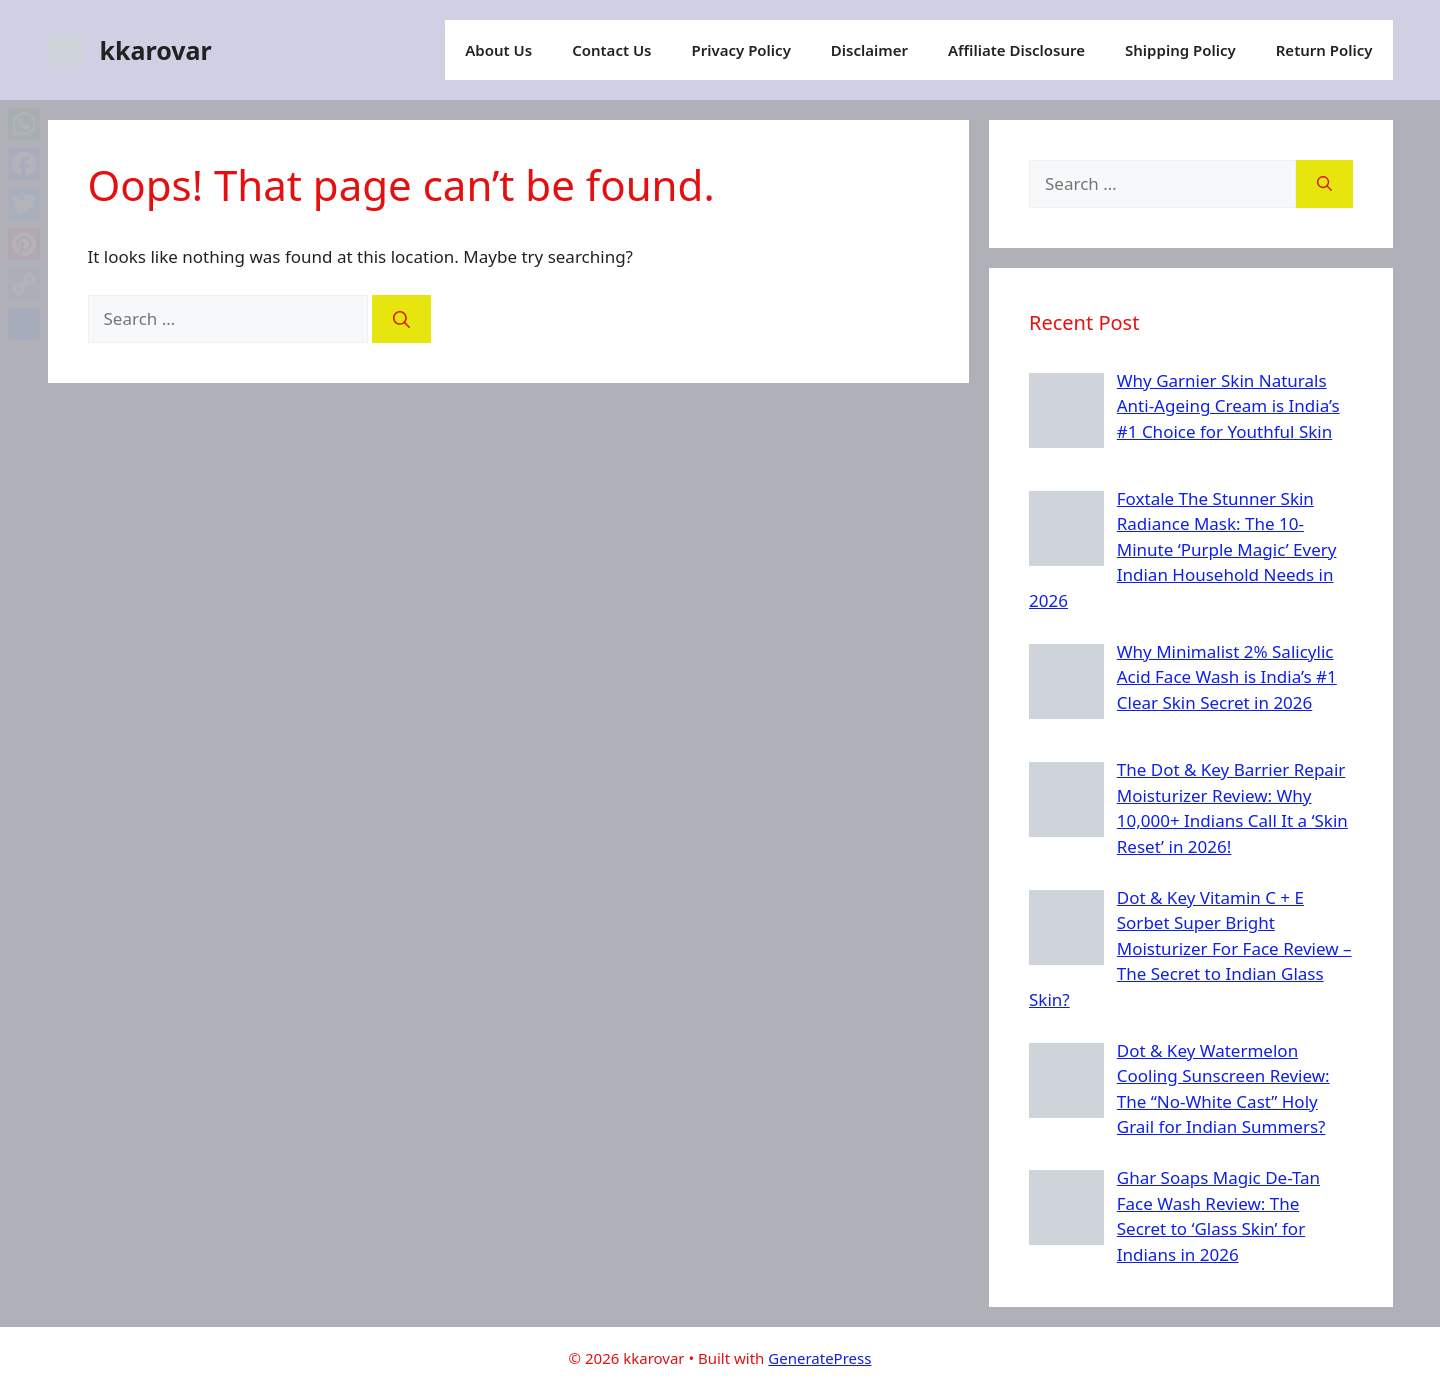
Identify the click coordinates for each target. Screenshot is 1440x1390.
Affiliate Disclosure (1016, 50)
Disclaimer (869, 50)
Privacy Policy (741, 50)
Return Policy (1324, 50)
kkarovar (156, 50)
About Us (498, 50)
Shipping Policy (1180, 50)
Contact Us (611, 50)
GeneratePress (819, 1358)
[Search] (401, 319)
